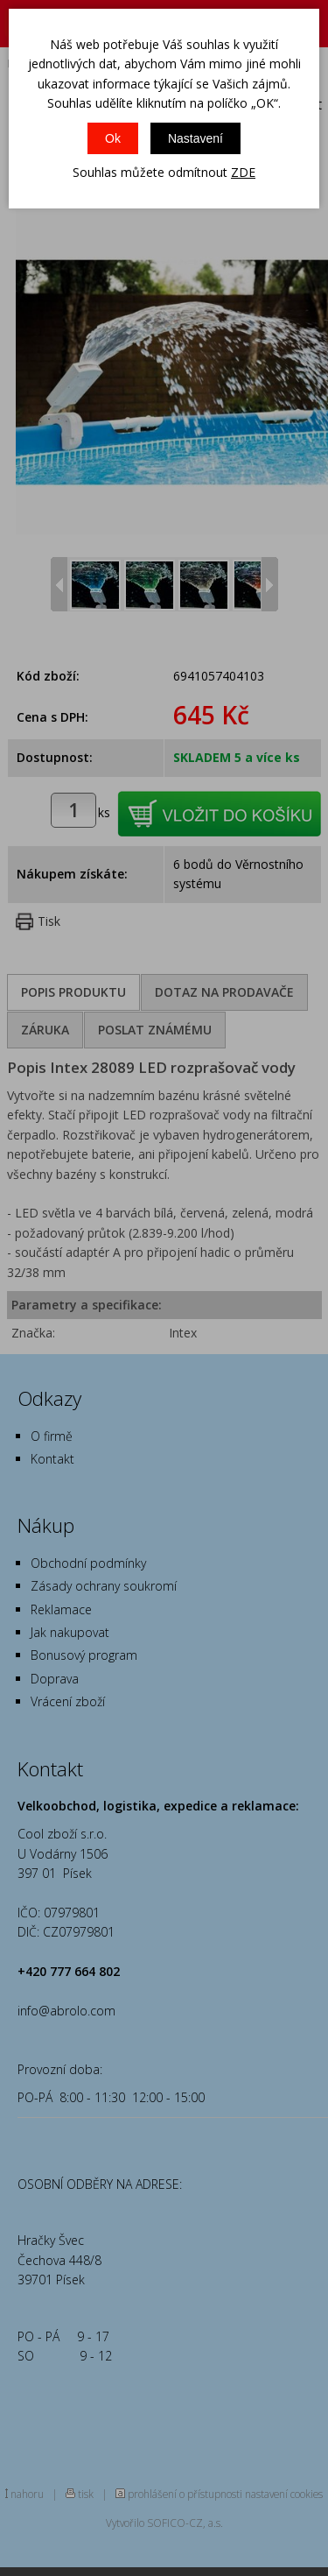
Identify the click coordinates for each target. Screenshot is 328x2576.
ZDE (243, 172)
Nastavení (195, 138)
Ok (113, 138)
